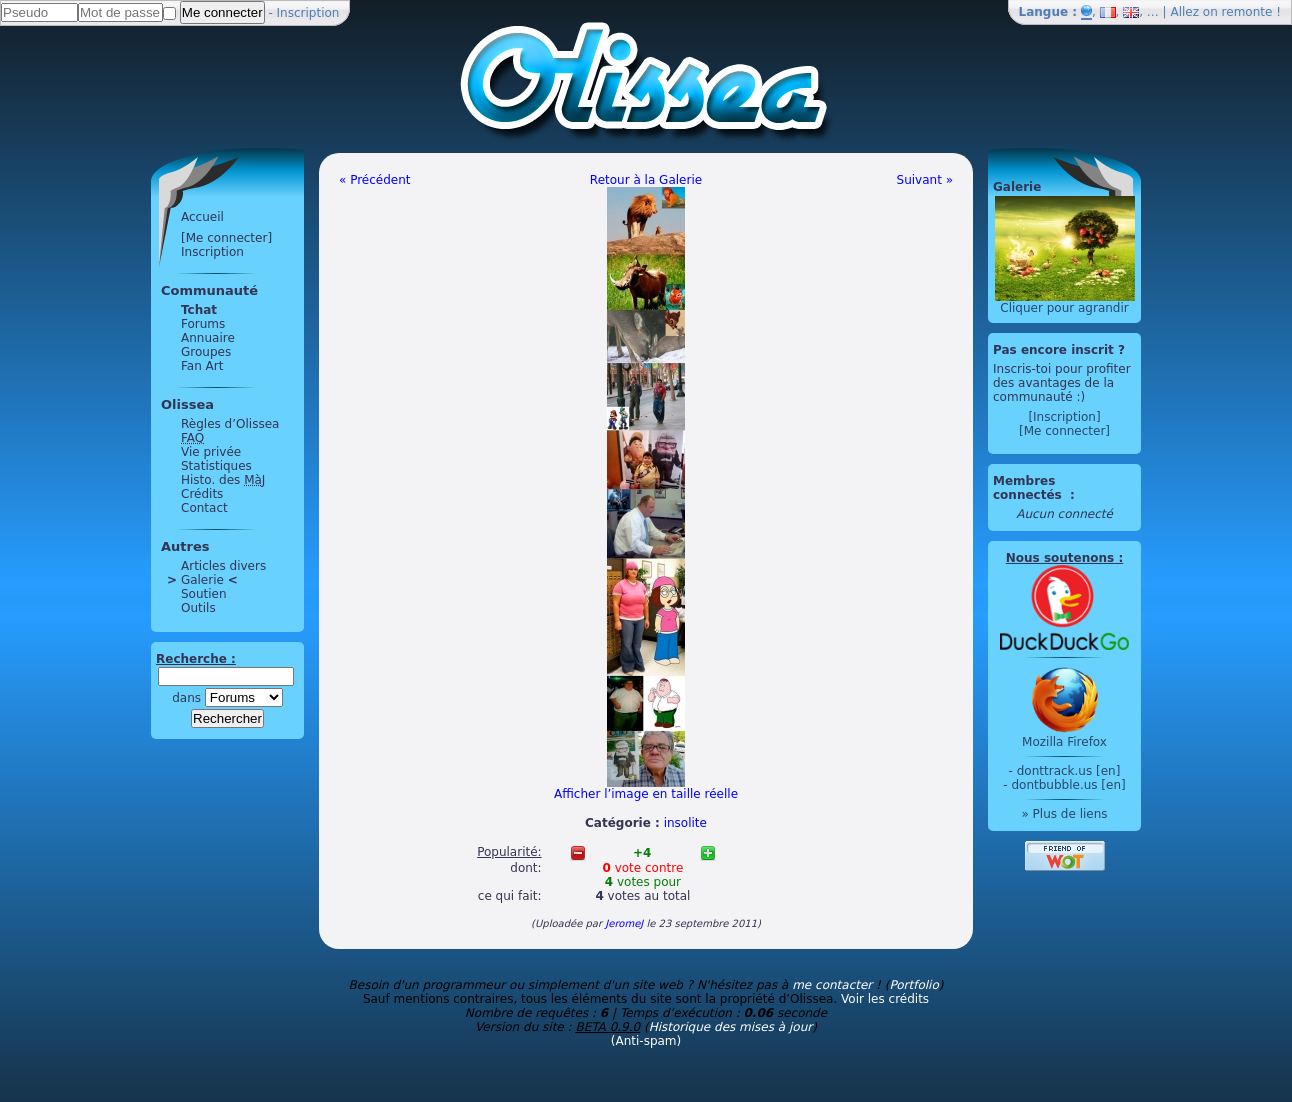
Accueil (202, 217)
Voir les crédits (885, 999)
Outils (198, 608)
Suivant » (925, 180)
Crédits (202, 494)
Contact (204, 508)
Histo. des (223, 480)
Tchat (199, 310)
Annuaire (208, 338)
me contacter (832, 985)
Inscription (308, 13)
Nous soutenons (1060, 558)
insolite (685, 823)
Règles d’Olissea (230, 424)
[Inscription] (1064, 417)
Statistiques (216, 466)
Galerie (202, 580)
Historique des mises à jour (731, 1027)
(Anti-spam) (646, 1041)
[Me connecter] (226, 238)
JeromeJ (624, 923)
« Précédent (375, 180)
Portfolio (913, 985)
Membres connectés (1029, 488)
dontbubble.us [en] (1068, 785)
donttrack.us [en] (1069, 771)
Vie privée (211, 452)
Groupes (206, 352)
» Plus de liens (1064, 814)
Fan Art (202, 366)
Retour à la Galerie (646, 180)
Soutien (204, 594)
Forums (203, 324)
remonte (1247, 12)
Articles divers (223, 566)
